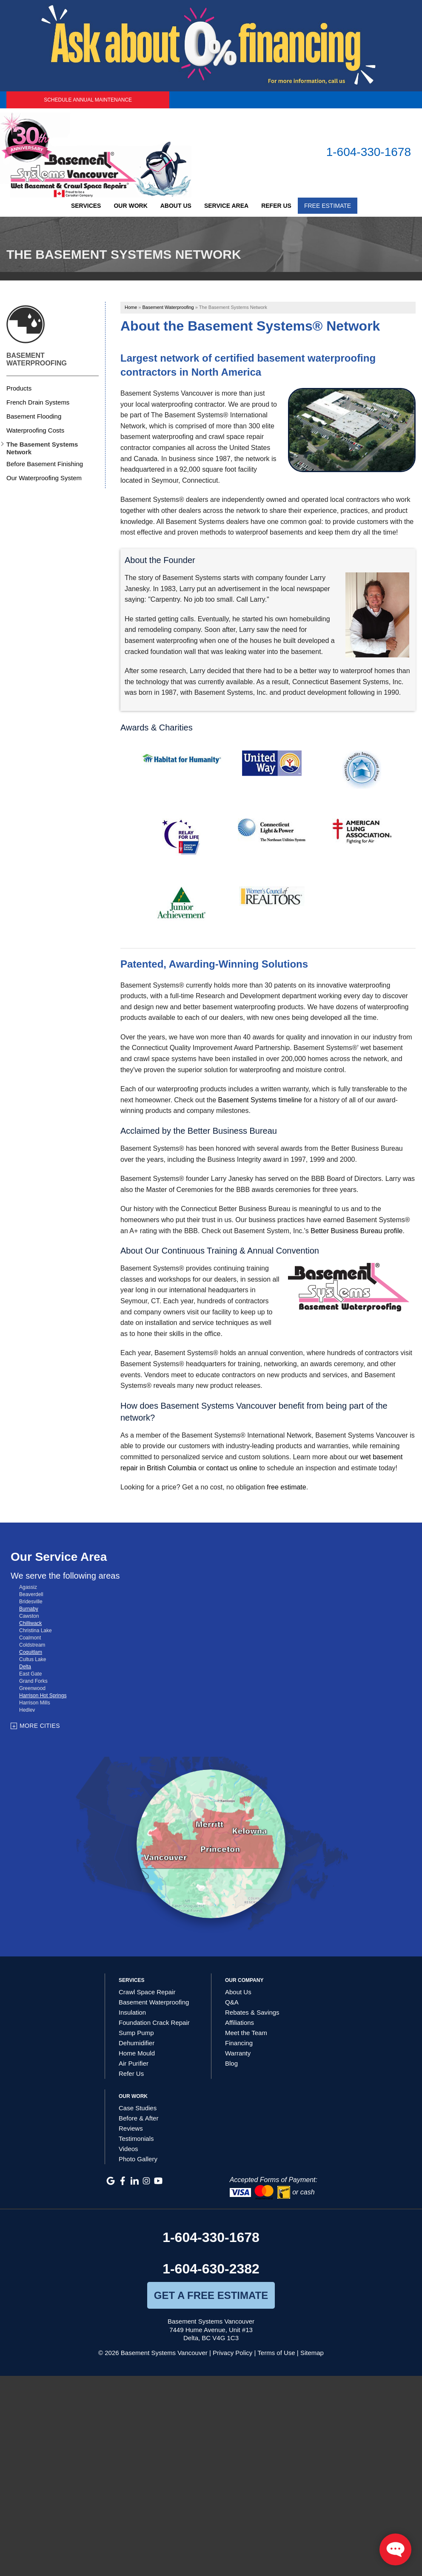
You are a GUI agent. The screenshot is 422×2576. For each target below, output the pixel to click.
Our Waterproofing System (44, 477)
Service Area (226, 205)
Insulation (132, 2012)
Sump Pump (136, 2032)
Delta (25, 1667)
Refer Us (276, 205)
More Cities (40, 1725)
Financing (239, 2043)
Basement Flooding (33, 416)
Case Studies (138, 2108)
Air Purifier (133, 2063)
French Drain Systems (37, 402)
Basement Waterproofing (36, 359)
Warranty (238, 2053)
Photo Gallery (138, 2159)
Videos (128, 2148)
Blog (231, 2063)
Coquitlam (30, 1652)
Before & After (138, 2118)
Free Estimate (327, 205)
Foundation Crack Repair (154, 2022)
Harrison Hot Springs (42, 1695)
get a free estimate (211, 2295)
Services (86, 205)
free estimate (286, 1487)
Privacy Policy (232, 2352)
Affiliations (239, 2022)
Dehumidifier (136, 2043)
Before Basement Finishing (44, 463)
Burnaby (28, 1609)
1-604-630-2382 (211, 2269)
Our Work (130, 205)
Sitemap (312, 2352)
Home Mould (137, 2053)
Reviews (131, 2128)
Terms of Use (276, 2352)
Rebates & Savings (252, 2012)
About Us (175, 205)
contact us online (231, 1468)
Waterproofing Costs (35, 430)
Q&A (232, 2002)
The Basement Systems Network (42, 448)
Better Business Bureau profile (356, 1230)
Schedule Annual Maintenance (88, 100)
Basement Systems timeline (260, 1100)
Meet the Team (246, 2032)
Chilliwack (30, 1623)
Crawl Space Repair (147, 1992)
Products (18, 388)
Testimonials (136, 2138)
